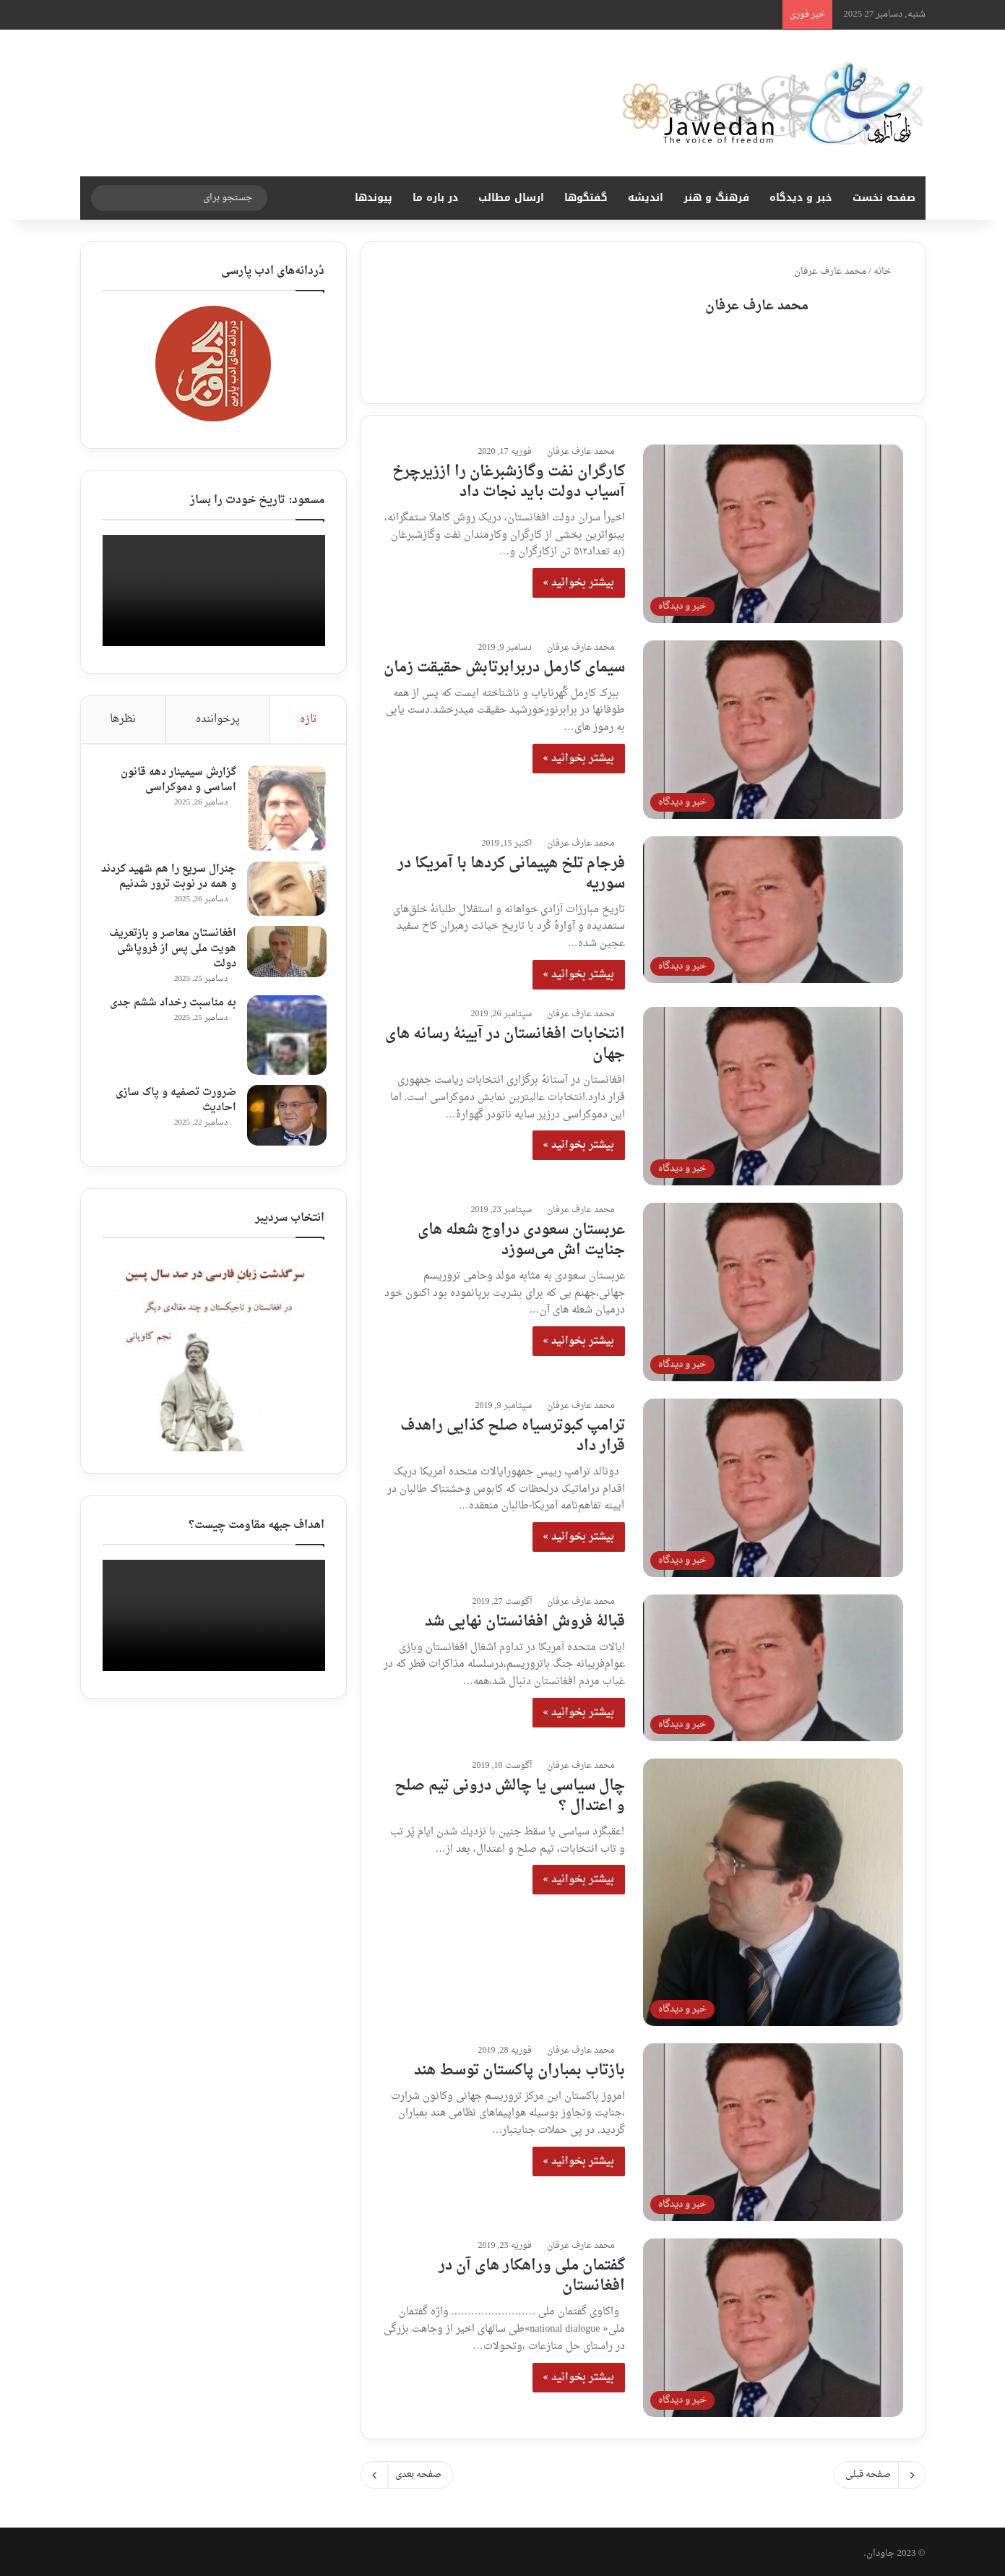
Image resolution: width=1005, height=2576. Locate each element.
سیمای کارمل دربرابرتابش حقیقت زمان (504, 663)
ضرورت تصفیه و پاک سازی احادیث (173, 1106)
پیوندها (373, 197)
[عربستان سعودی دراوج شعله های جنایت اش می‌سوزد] (773, 1287)
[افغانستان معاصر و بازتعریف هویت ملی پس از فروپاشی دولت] (284, 957)
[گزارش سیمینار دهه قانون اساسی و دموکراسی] (284, 809)
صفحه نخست (884, 197)
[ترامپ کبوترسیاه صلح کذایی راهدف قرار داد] (773, 1483)
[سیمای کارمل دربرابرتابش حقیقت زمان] (773, 725)
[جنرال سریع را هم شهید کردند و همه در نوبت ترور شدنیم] (284, 890)
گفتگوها (586, 197)
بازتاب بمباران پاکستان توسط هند (519, 2066)
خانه (888, 271)
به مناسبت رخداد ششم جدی (171, 1009)
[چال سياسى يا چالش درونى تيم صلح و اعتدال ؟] (773, 1888)
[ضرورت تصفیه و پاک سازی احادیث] (284, 1121)
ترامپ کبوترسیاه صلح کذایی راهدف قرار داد (512, 1432)
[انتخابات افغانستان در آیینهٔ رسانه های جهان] (773, 1092)
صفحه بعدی (406, 2471)
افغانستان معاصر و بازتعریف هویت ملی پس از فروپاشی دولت (170, 955)
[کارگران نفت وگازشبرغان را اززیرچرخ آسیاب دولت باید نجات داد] (773, 529)
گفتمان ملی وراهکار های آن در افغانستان (532, 2272)
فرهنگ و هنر (716, 197)
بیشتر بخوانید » (578, 578)
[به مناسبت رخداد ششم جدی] (284, 1041)
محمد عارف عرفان (756, 306)
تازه (308, 719)
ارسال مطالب (511, 197)
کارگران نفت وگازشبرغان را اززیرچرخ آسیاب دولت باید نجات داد (508, 478)
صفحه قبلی (879, 2471)
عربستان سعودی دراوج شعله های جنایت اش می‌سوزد (521, 1236)
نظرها (123, 719)
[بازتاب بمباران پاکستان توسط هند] (773, 2128)
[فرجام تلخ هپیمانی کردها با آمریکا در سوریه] (773, 905)
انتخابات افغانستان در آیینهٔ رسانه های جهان (505, 1040)
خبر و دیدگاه (800, 197)
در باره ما (435, 197)
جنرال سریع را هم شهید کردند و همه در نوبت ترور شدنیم (177, 886)
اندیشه (645, 197)
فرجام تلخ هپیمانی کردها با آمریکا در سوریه (511, 869)
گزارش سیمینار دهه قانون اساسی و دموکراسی (176, 781)
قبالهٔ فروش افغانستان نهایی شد (525, 1617)
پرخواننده (218, 719)
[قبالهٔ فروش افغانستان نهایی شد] (773, 1663)
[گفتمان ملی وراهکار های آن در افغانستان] (773, 2324)
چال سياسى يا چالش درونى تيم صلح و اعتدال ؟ (509, 1792)
